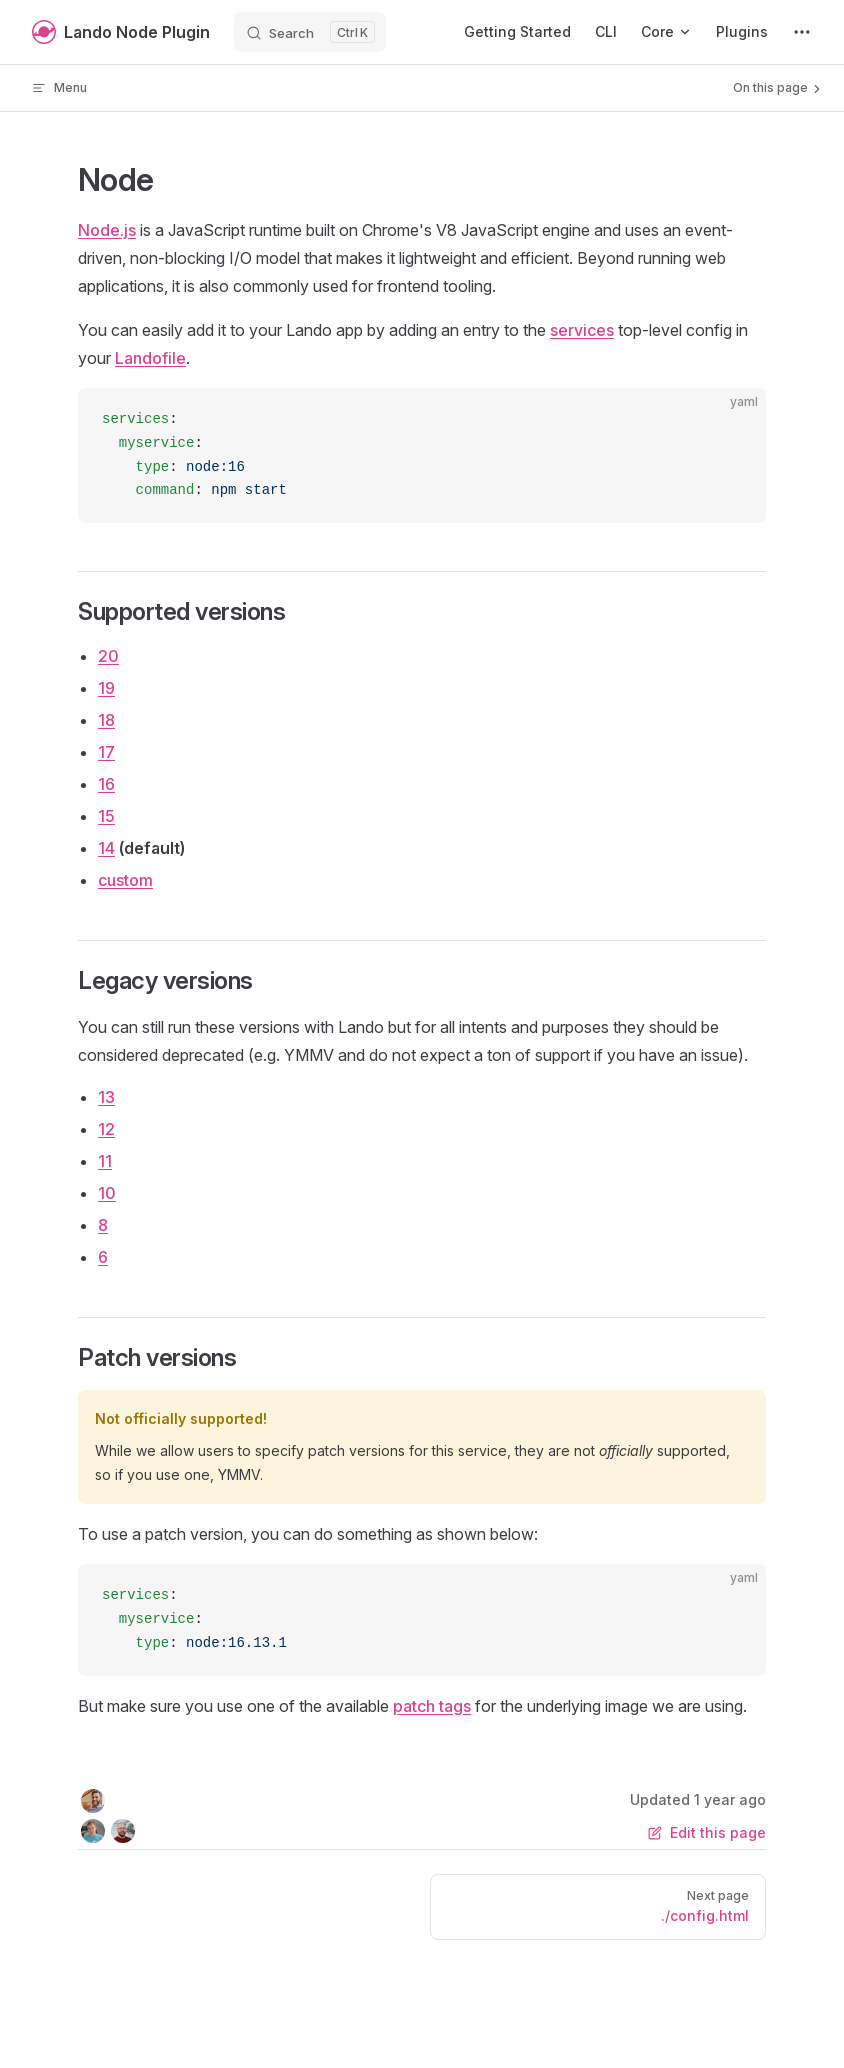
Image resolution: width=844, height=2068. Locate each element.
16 (106, 784)
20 (108, 656)
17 (106, 752)
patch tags (432, 1706)
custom (125, 880)
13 (106, 1097)
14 (106, 848)
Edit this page (707, 1832)
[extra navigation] (802, 32)
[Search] (310, 32)
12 (106, 1129)
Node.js (107, 230)
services (582, 330)
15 (106, 816)
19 (106, 688)
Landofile (150, 358)
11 (105, 1161)
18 (106, 720)
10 (107, 1193)
